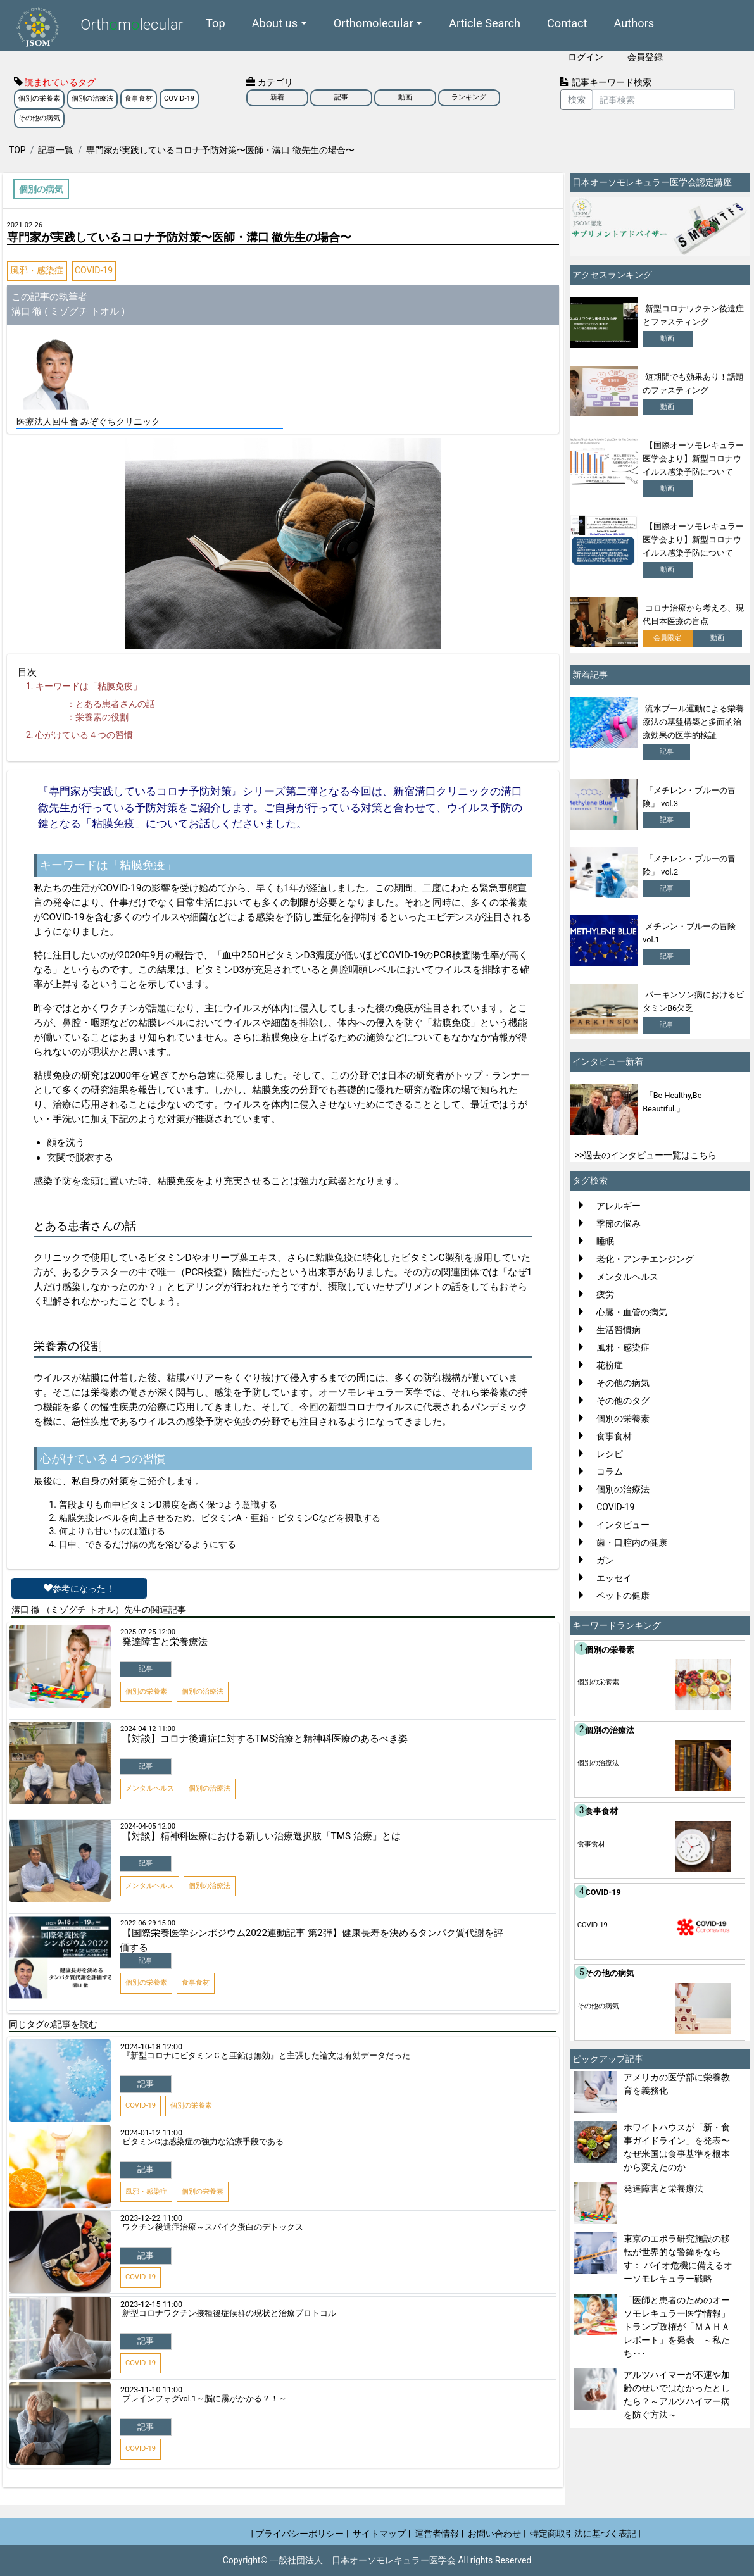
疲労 (605, 1294)
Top (215, 23)
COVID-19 (179, 98)
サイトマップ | (381, 2534)
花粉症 (609, 1365)
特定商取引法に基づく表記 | (585, 2534)
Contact (567, 23)
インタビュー (623, 1525)
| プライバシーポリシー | (300, 2534)
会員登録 (645, 57)
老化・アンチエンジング (645, 1259)
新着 (277, 97)
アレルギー (618, 1206)
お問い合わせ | (496, 2534)
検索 (577, 99)
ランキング (468, 97)
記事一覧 (55, 150)
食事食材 (139, 98)
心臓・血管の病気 (631, 1312)
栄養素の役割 (102, 717)
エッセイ (614, 1578)
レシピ (609, 1454)
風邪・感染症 (36, 270)
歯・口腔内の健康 (631, 1542)
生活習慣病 (618, 1330)
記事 (341, 97)
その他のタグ (623, 1401)
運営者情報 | (439, 2534)
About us (275, 23)
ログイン (585, 57)
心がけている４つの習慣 (84, 735)
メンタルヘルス (627, 1277)
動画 (405, 97)
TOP (17, 150)
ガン (605, 1560)
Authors (634, 23)
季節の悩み (618, 1223)
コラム (609, 1471)
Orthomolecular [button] (373, 23)
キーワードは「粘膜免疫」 (88, 686)
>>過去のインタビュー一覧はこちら (646, 1155)
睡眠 (605, 1241)
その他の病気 (39, 118)
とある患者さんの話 (115, 704)
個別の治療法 (92, 98)
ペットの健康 (623, 1596)
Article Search (484, 23)
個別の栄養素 (39, 98)
